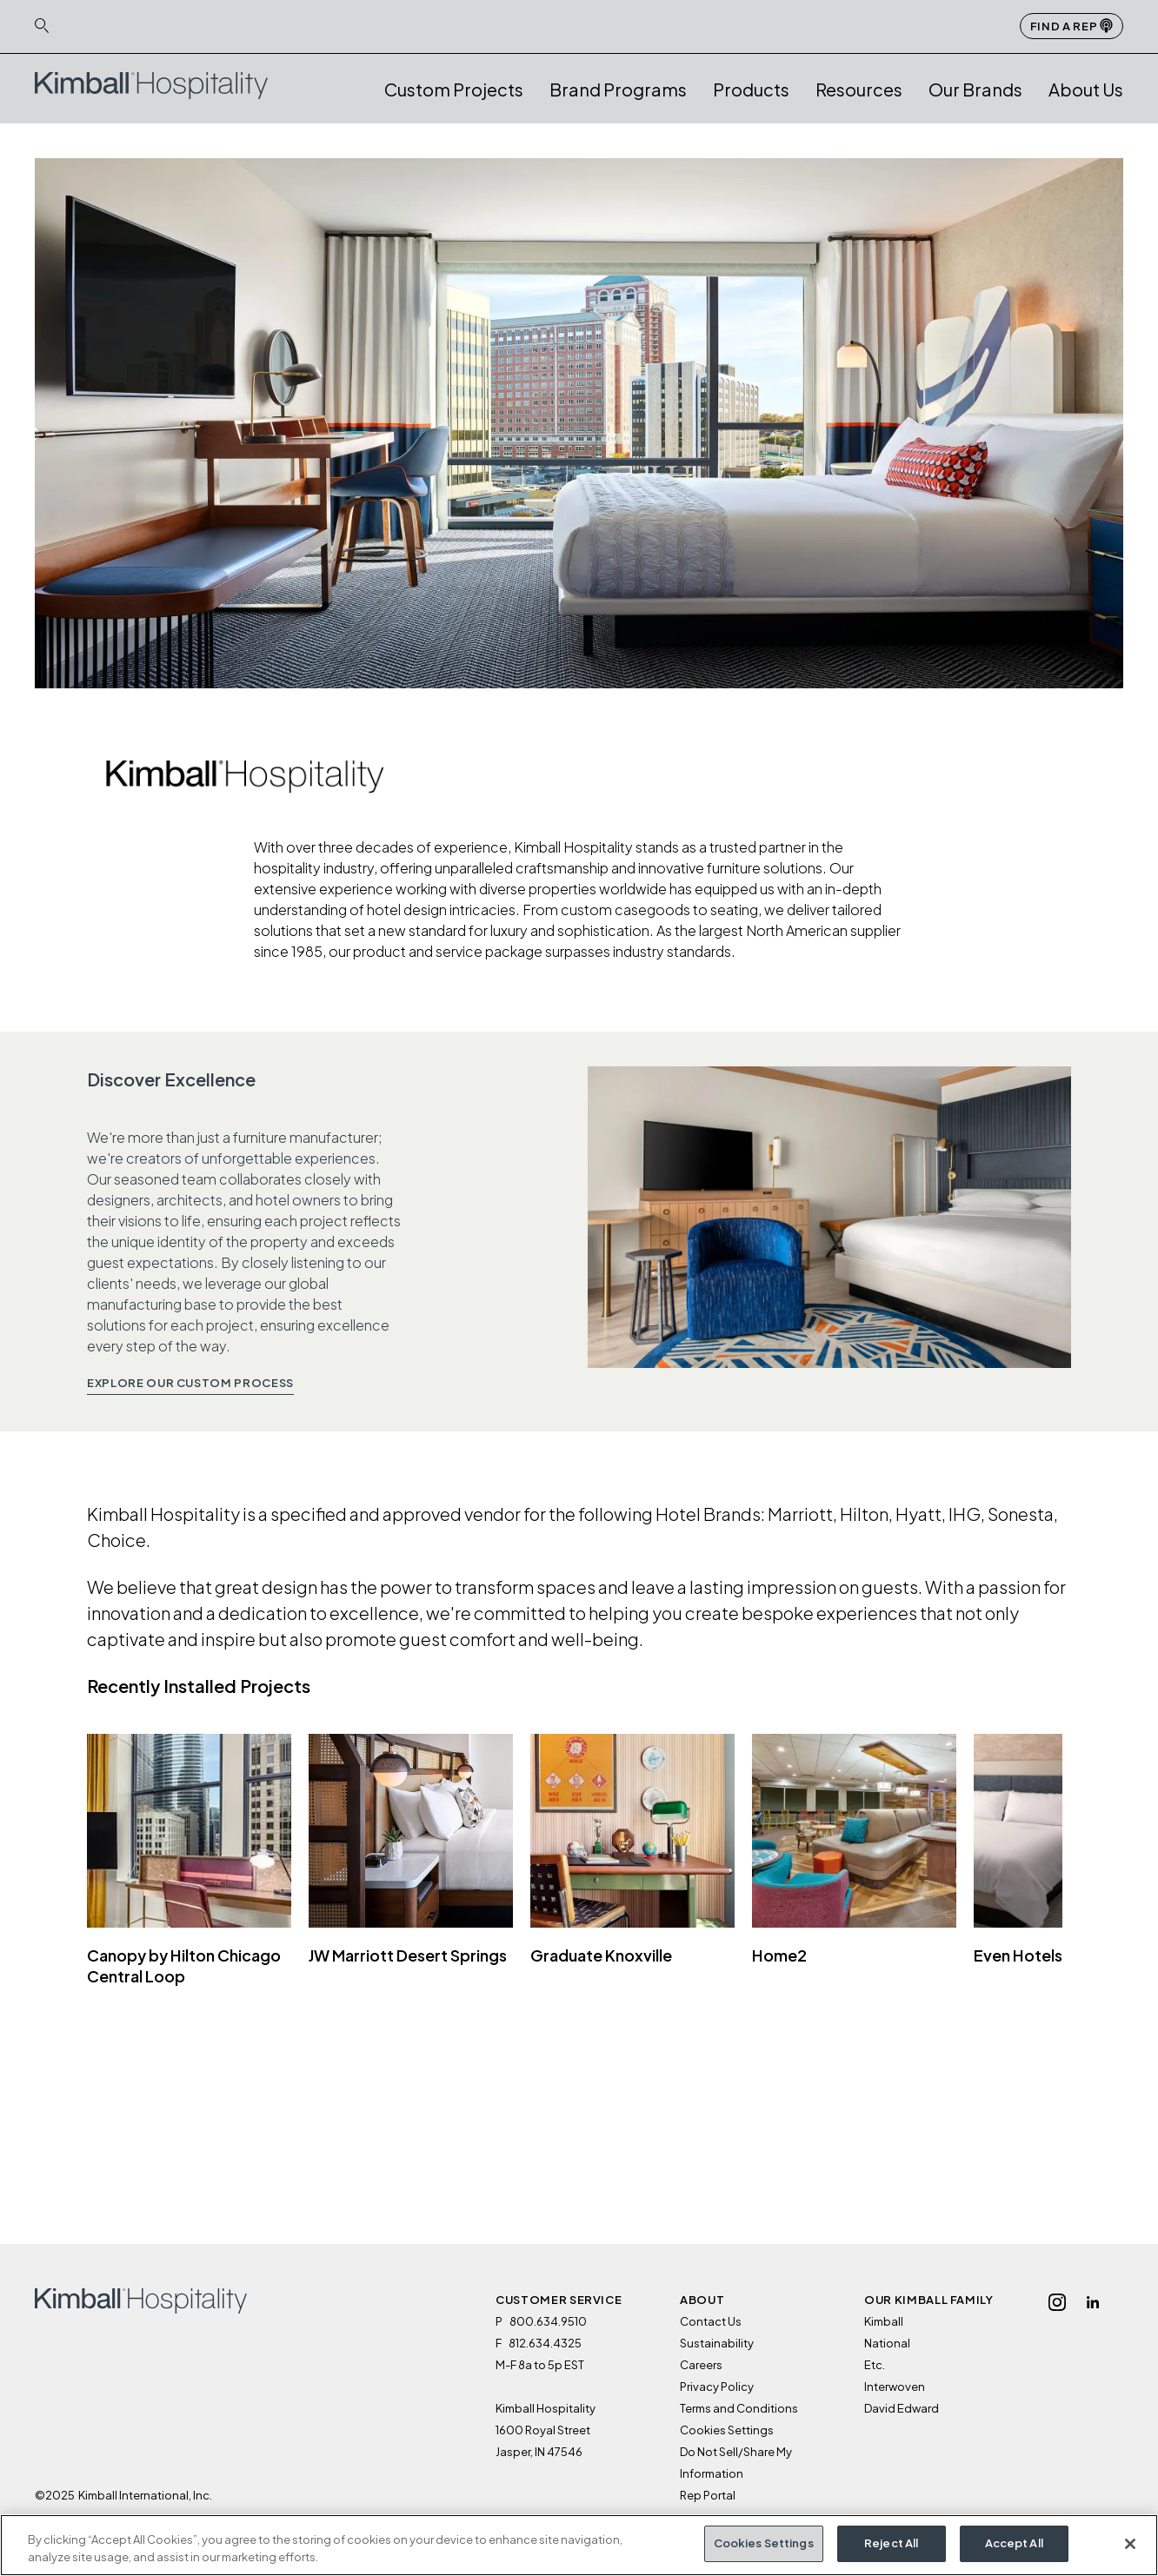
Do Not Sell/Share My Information (736, 2462)
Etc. (874, 2365)
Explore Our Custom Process (190, 1383)
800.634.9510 (548, 2321)
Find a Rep (1071, 25)
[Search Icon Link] (42, 25)
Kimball (883, 2321)
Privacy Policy (717, 2386)
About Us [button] (1085, 89)
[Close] (1130, 2549)
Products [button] (751, 89)
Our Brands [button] (975, 89)
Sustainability (717, 2343)
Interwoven (894, 2386)
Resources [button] (858, 89)
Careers (701, 2365)
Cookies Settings (727, 2430)
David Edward (901, 2408)
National (887, 2343)
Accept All (1014, 2549)
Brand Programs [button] (618, 89)
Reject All (891, 2549)
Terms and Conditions (739, 2408)
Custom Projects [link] (453, 89)
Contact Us (711, 2321)
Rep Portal (707, 2495)
